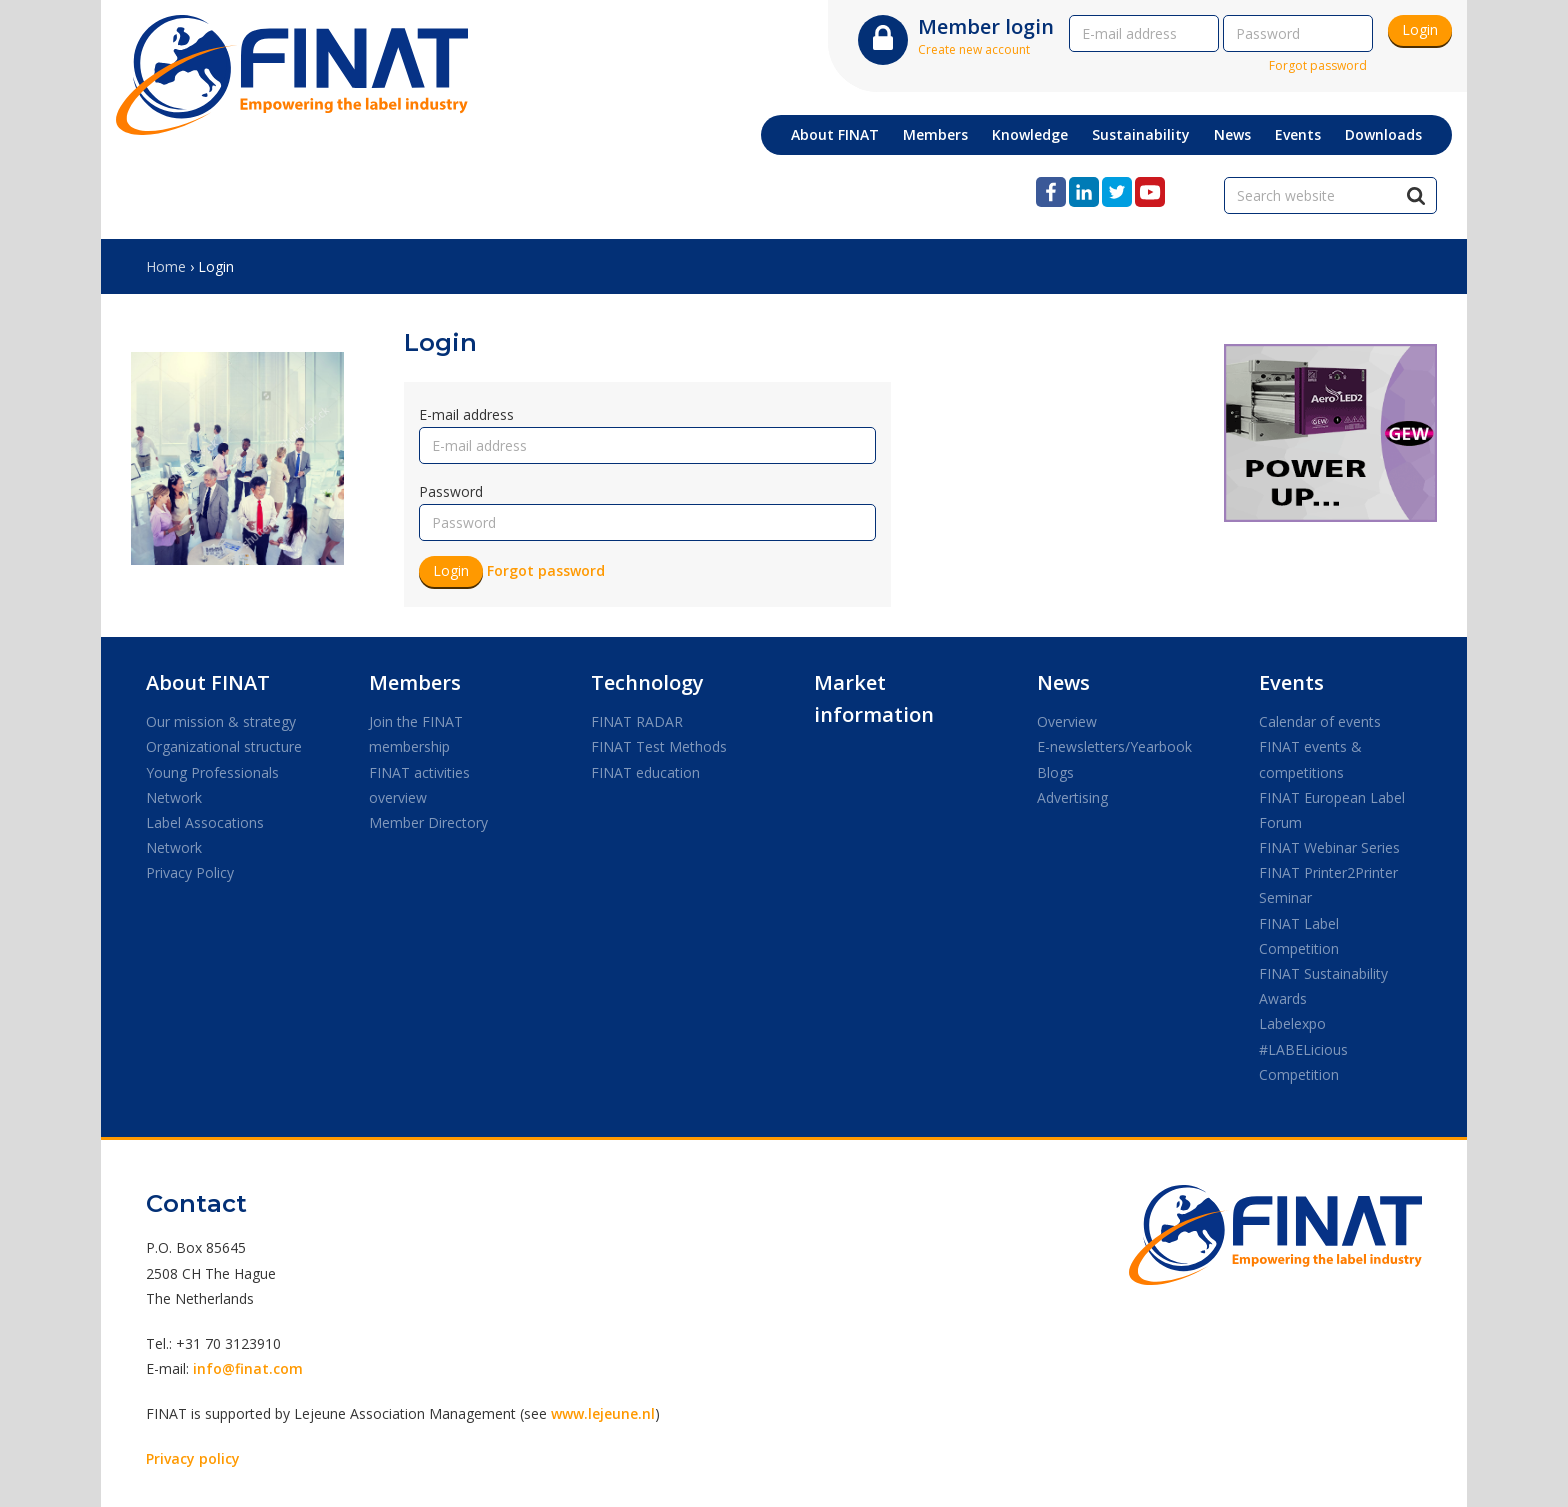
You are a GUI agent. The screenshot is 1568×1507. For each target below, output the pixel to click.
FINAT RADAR (637, 721)
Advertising (1072, 797)
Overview (1067, 721)
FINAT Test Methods (659, 746)
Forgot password (1318, 65)
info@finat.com (248, 1368)
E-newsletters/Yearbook (1114, 746)
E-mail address (466, 414)
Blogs (1055, 772)
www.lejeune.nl (603, 1413)
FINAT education (645, 772)
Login (1420, 29)
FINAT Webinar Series (1329, 847)
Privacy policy (193, 1458)
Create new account (974, 49)
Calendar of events (1320, 721)
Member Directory (428, 822)
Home (166, 266)
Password (451, 491)
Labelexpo (1292, 1023)
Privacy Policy (190, 872)
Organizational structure (224, 746)
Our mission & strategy (221, 721)
